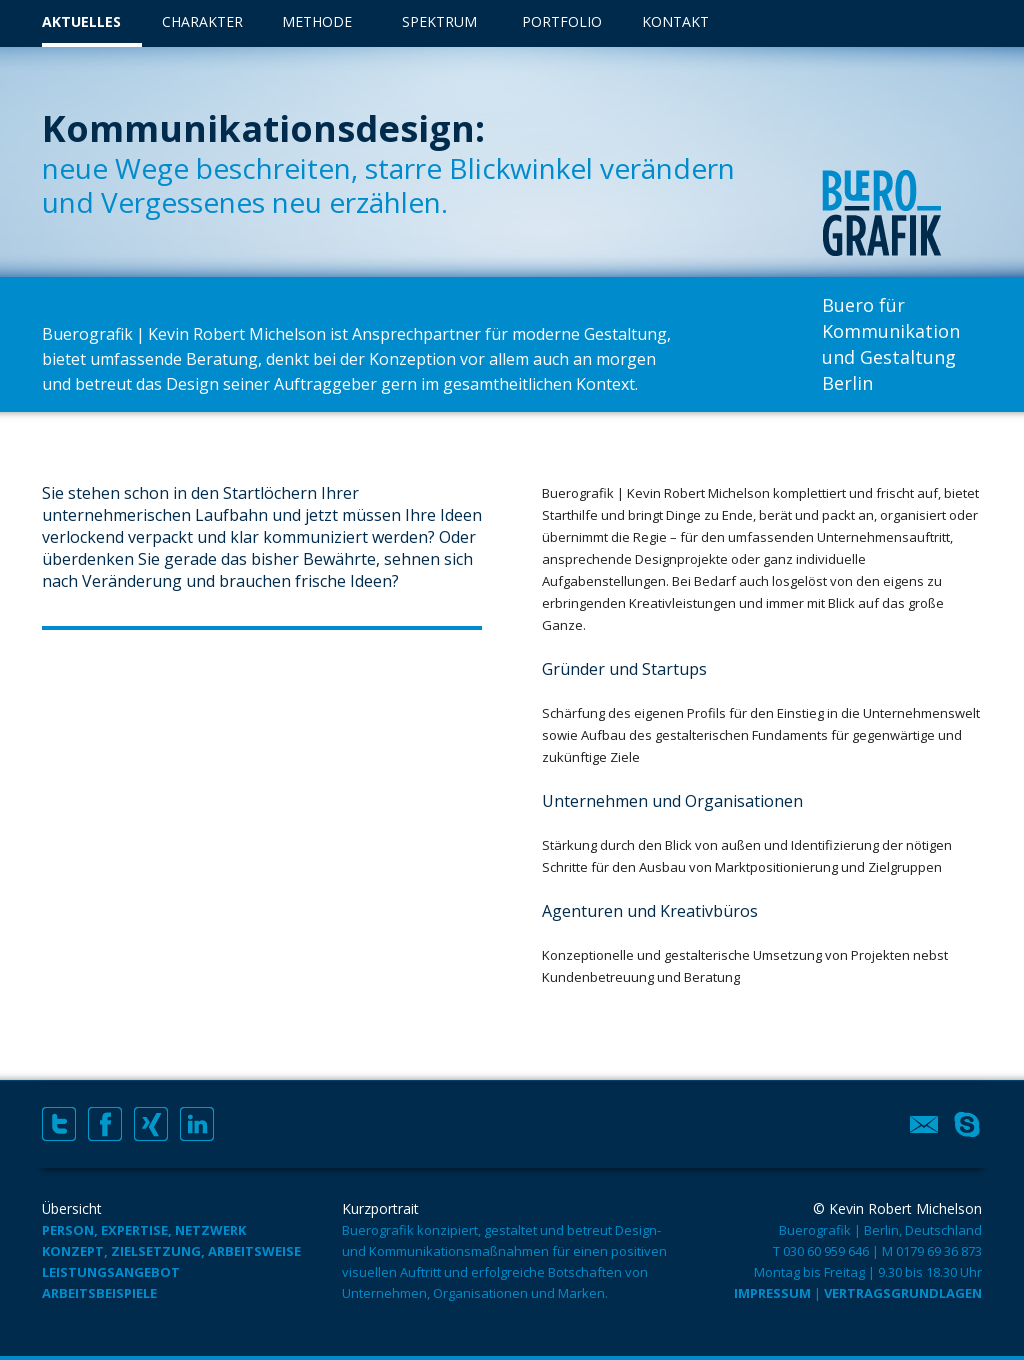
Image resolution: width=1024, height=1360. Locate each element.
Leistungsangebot (111, 1272)
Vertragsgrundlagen (903, 1293)
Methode (317, 21)
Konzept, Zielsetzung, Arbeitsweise (171, 1251)
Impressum (772, 1293)
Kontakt (675, 21)
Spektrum (439, 21)
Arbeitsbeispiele (99, 1293)
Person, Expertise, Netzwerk (144, 1230)
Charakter (202, 21)
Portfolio (562, 21)
